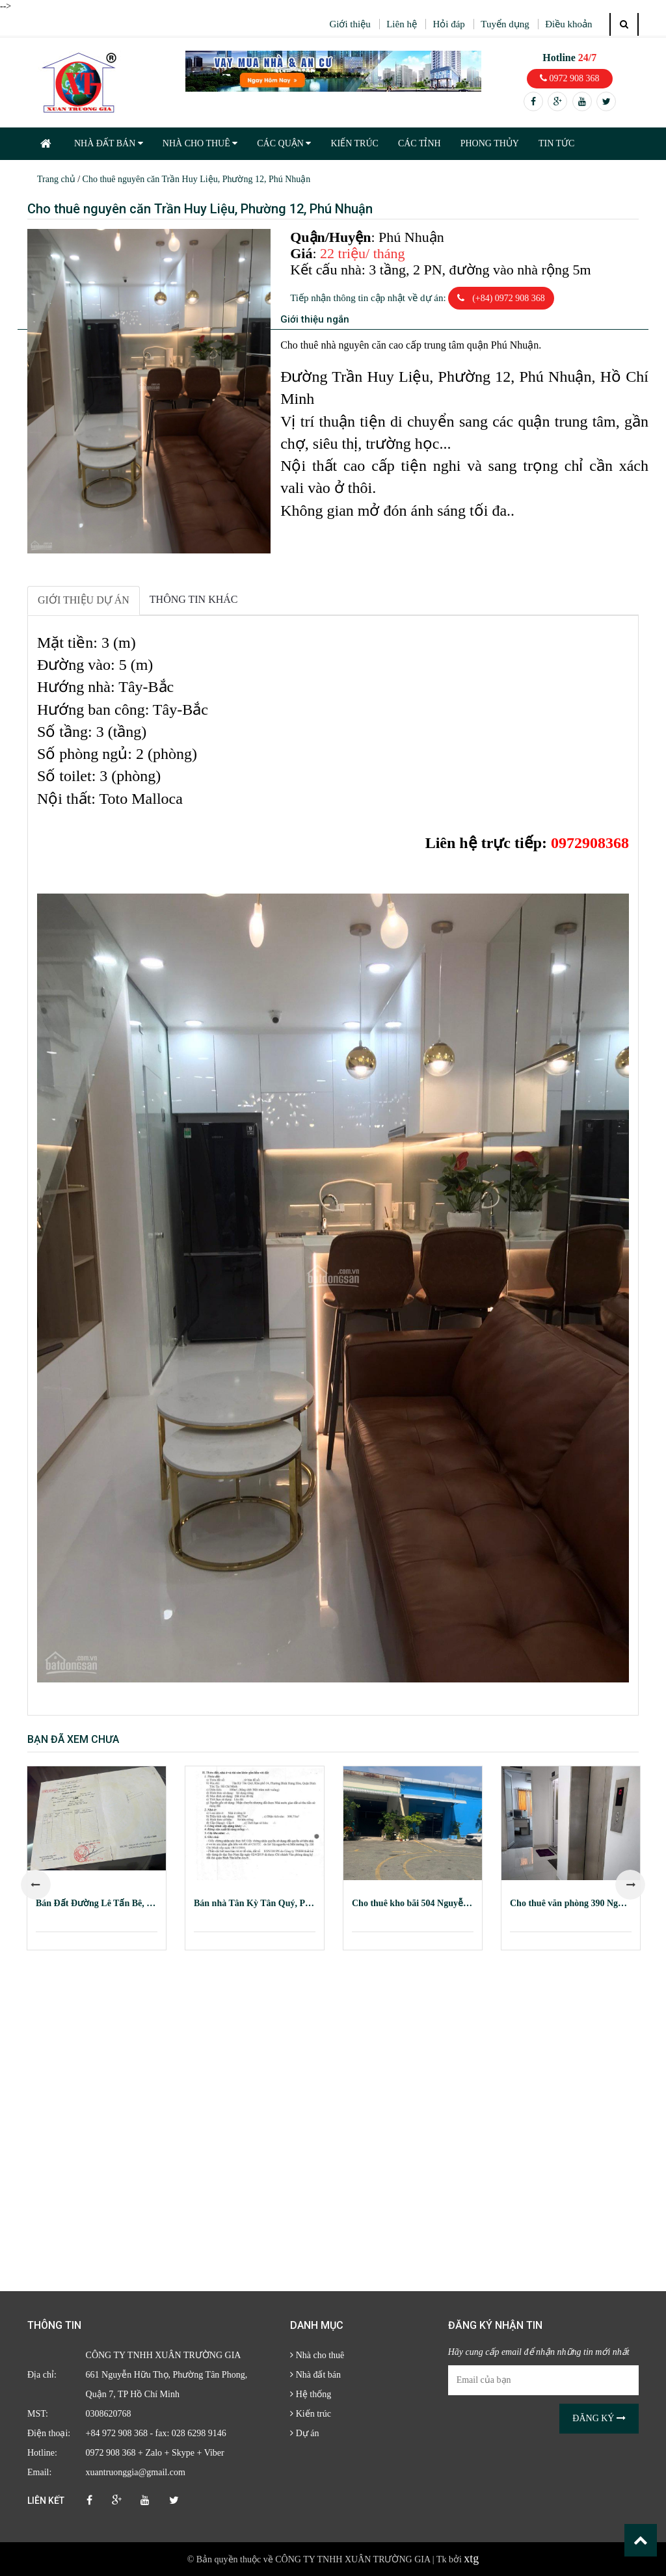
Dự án (304, 2433)
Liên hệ (401, 24)
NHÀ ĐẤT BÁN (108, 143)
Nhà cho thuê (317, 2355)
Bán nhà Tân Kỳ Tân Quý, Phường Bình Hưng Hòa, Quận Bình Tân (254, 1903)
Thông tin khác (194, 599)
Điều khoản (568, 24)
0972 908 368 (570, 78)
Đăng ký (599, 2418)
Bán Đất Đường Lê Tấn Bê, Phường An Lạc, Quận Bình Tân (96, 1903)
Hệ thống (310, 2394)
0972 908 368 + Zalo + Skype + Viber (155, 2453)
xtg (471, 2558)
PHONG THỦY (489, 143)
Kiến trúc (310, 2414)
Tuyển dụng (505, 24)
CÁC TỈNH (419, 143)
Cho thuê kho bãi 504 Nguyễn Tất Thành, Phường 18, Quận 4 (412, 1903)
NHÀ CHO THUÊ (200, 143)
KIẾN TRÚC (354, 143)
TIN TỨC (556, 143)
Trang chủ (56, 179)
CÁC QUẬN (284, 143)
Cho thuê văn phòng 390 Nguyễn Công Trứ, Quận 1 (571, 1903)
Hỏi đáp (448, 24)
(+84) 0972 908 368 (501, 298)
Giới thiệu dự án (83, 599)
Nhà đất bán (315, 2375)
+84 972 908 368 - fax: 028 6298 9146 (156, 2433)
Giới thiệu (349, 24)
